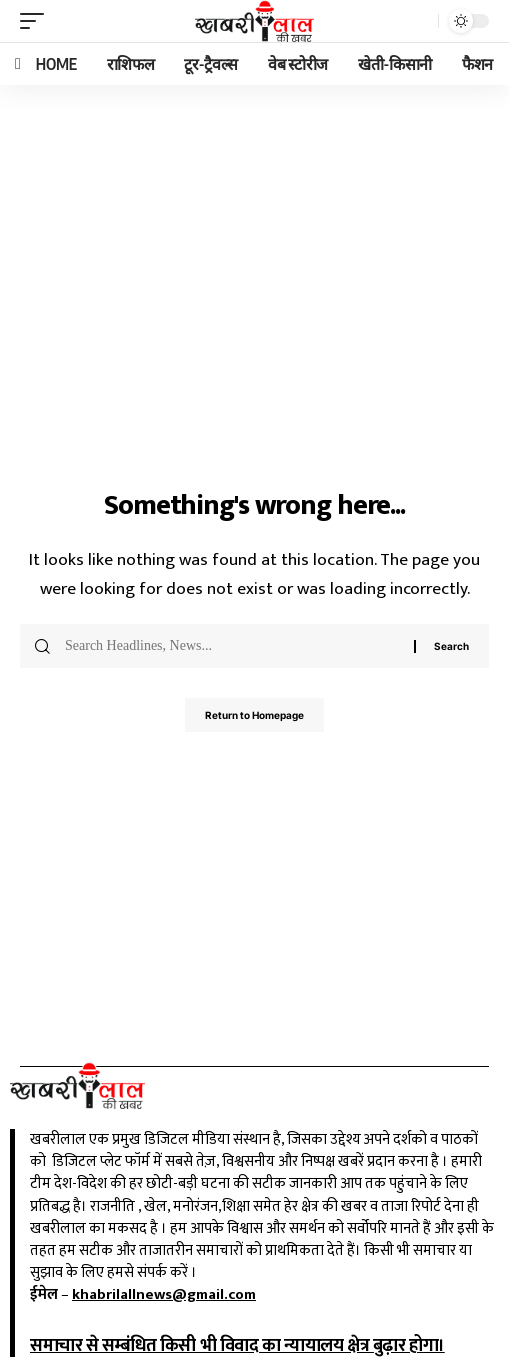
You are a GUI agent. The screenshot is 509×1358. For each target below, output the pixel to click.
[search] (418, 21)
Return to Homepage (254, 715)
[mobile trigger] (37, 21)
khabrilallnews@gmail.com (164, 1294)
